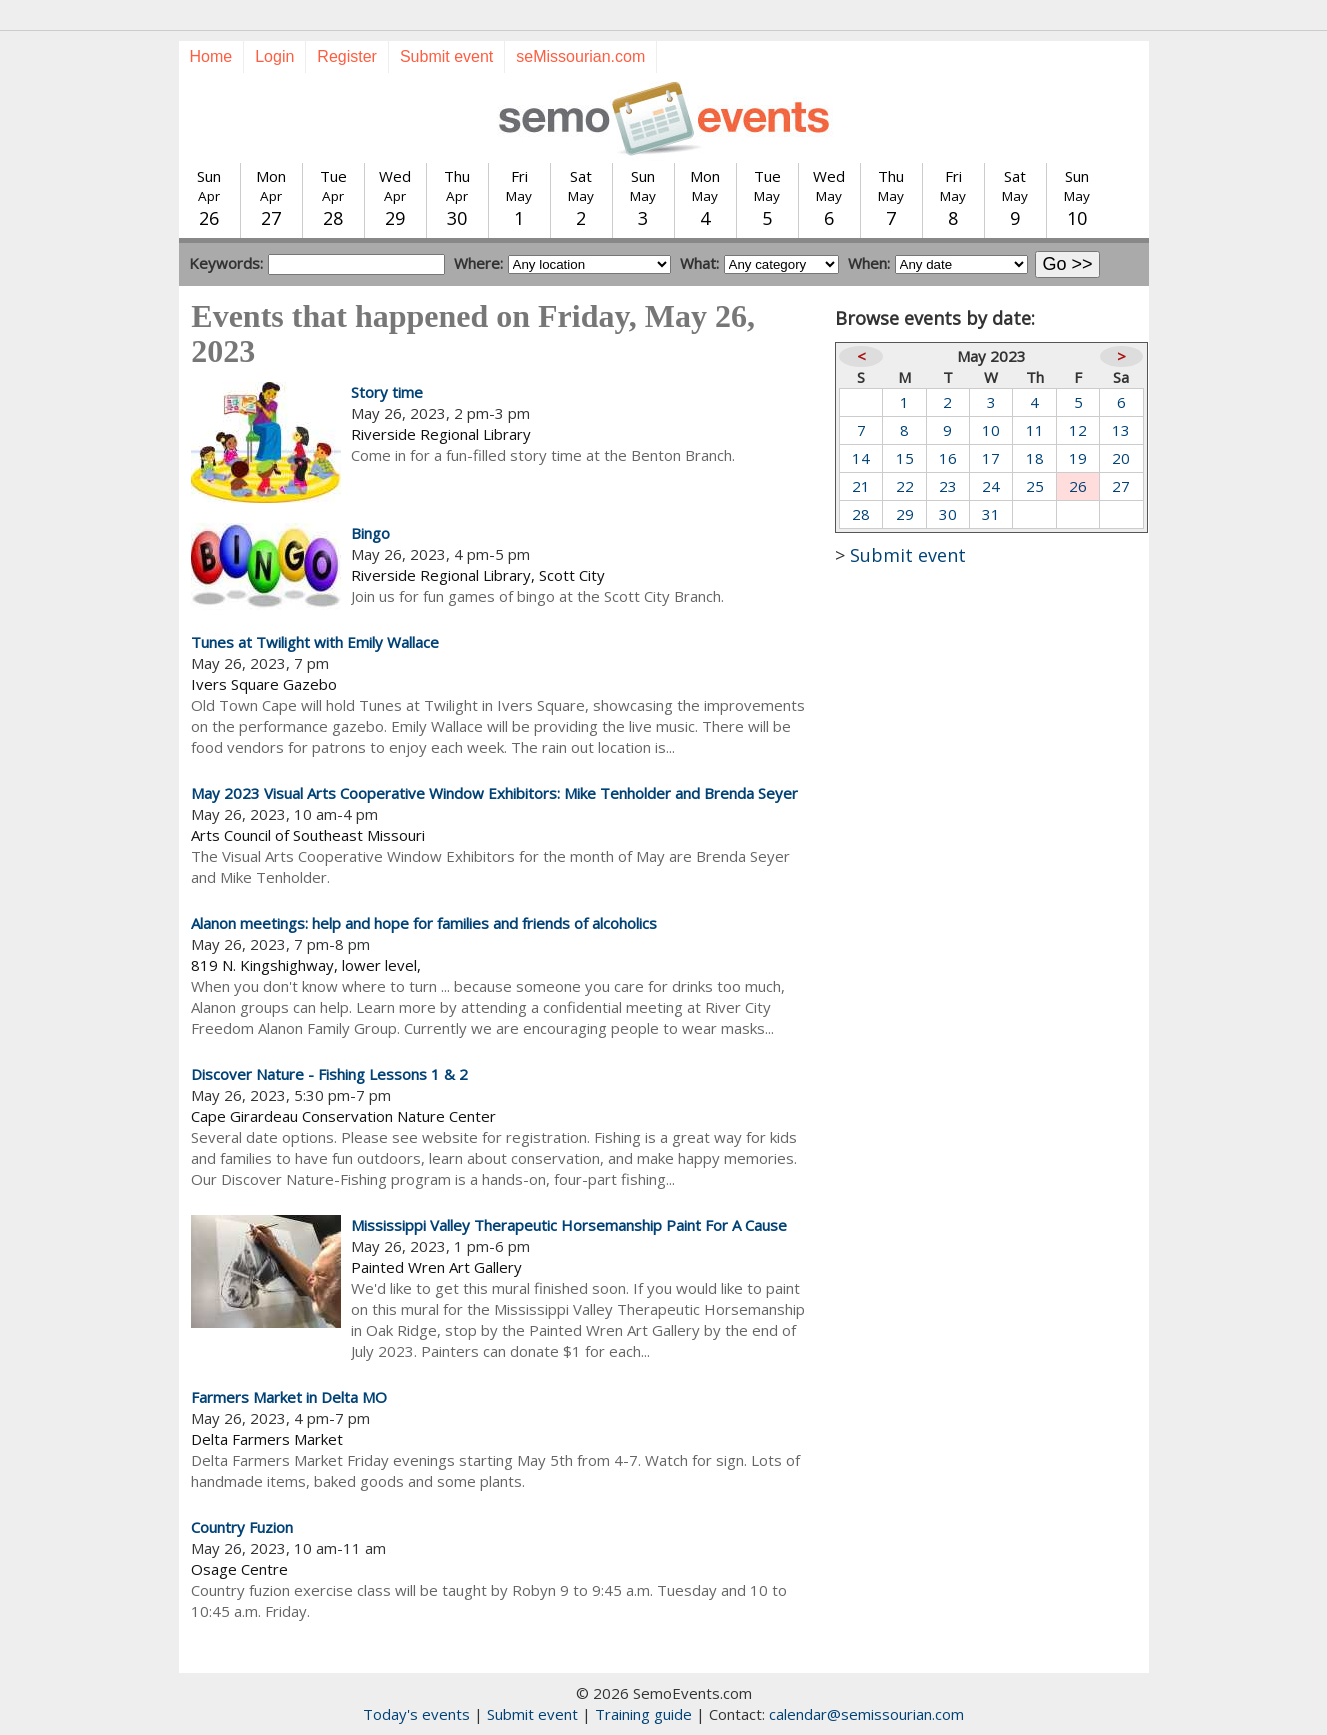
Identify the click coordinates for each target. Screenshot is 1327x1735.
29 (905, 514)
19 (1078, 458)
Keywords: (226, 263)
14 (861, 458)
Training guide (643, 1714)
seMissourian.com (580, 56)
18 (1035, 458)
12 (1078, 430)
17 (991, 458)
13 (1121, 430)
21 (861, 486)
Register (347, 56)
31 (991, 514)
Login (274, 56)
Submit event (446, 56)
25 (1035, 486)
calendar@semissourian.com (866, 1714)
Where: (478, 263)
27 (1121, 486)
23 (948, 486)
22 (905, 486)
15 (905, 458)
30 (948, 514)
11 (1035, 430)
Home (211, 56)
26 (1078, 486)
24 (991, 486)
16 (948, 458)
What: (699, 263)
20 (1121, 458)
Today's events (416, 1714)
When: (869, 263)
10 (991, 430)
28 (861, 514)
